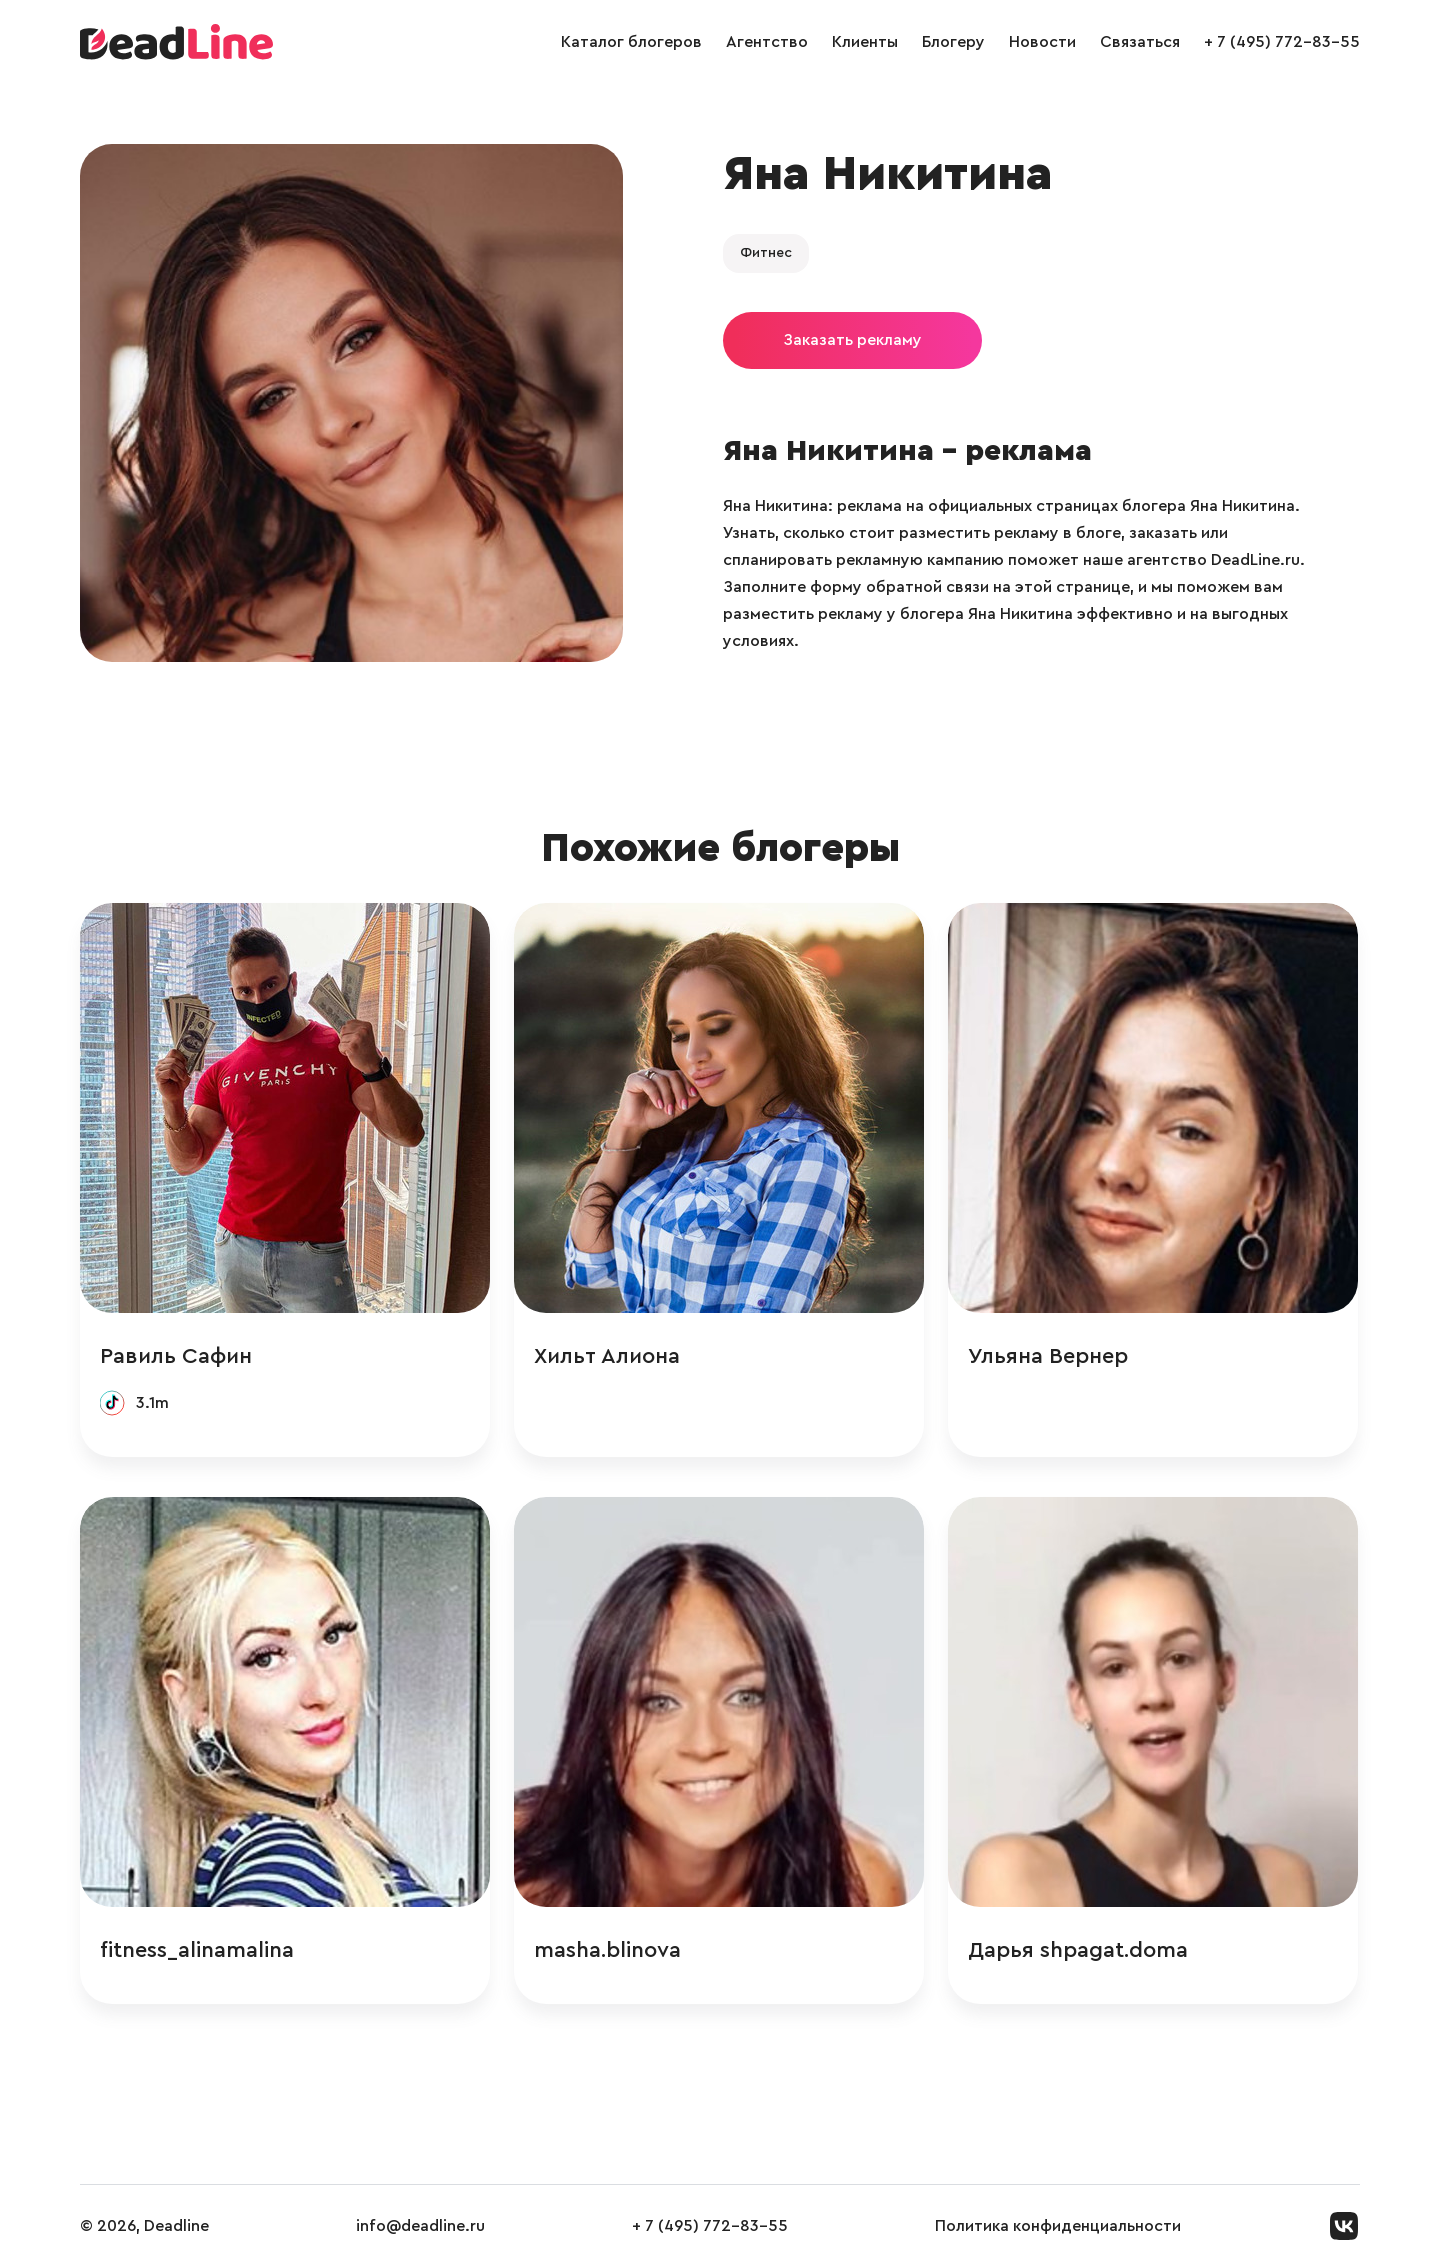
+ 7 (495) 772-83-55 (1282, 42)
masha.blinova (607, 1950)
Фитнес (766, 253)
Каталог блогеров (631, 42)
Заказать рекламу (852, 340)
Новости (1042, 42)
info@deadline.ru (420, 2226)
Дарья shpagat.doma (1078, 1950)
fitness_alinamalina (197, 1950)
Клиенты (865, 42)
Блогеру (953, 42)
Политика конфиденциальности (1058, 2226)
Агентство (767, 42)
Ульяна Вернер (1048, 1356)
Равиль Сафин (176, 1356)
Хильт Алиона (607, 1356)
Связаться (1140, 42)
